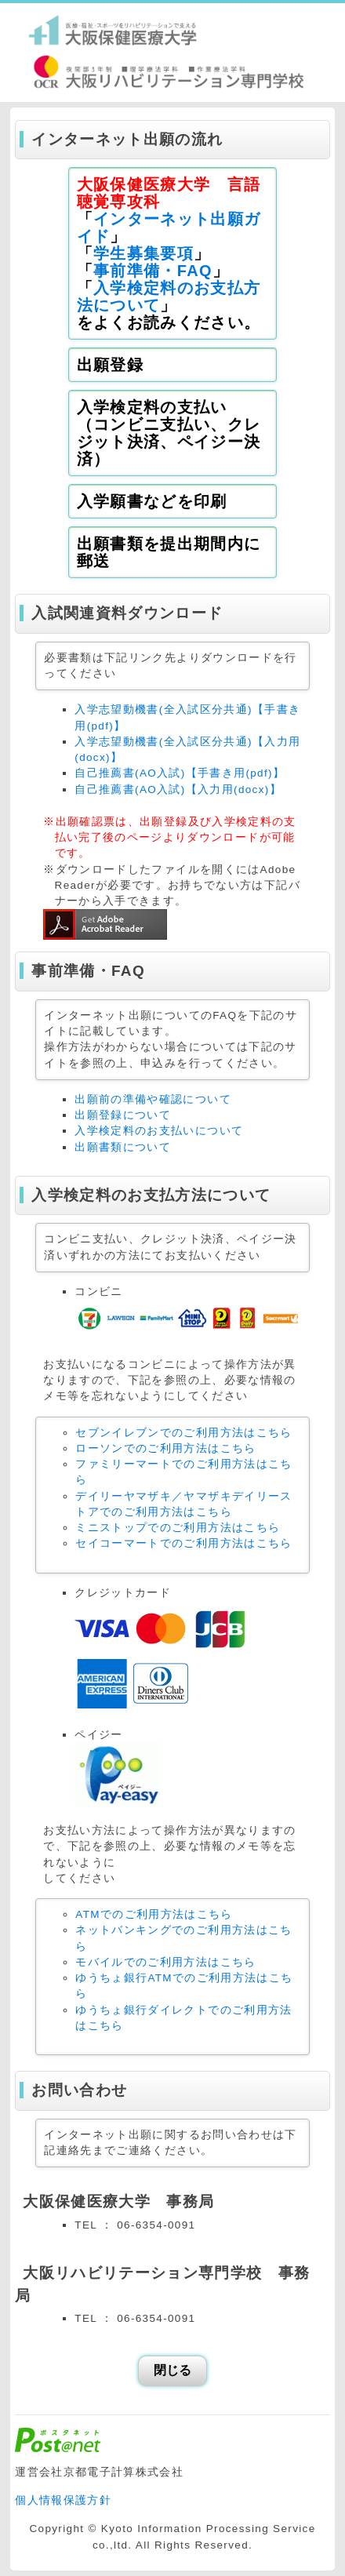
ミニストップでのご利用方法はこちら (177, 1528)
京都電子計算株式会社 (124, 2472)
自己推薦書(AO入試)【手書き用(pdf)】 (179, 773)
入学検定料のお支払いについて (158, 1131)
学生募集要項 (143, 253)
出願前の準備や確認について (152, 1099)
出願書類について (122, 1147)
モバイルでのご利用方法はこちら (165, 1962)
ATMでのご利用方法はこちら (153, 1914)
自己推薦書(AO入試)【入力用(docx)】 (177, 789)
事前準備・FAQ (152, 270)
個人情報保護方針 (63, 2500)
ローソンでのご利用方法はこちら (165, 1448)
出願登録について (122, 1115)
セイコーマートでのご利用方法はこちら (183, 1543)
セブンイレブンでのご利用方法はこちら (183, 1433)
